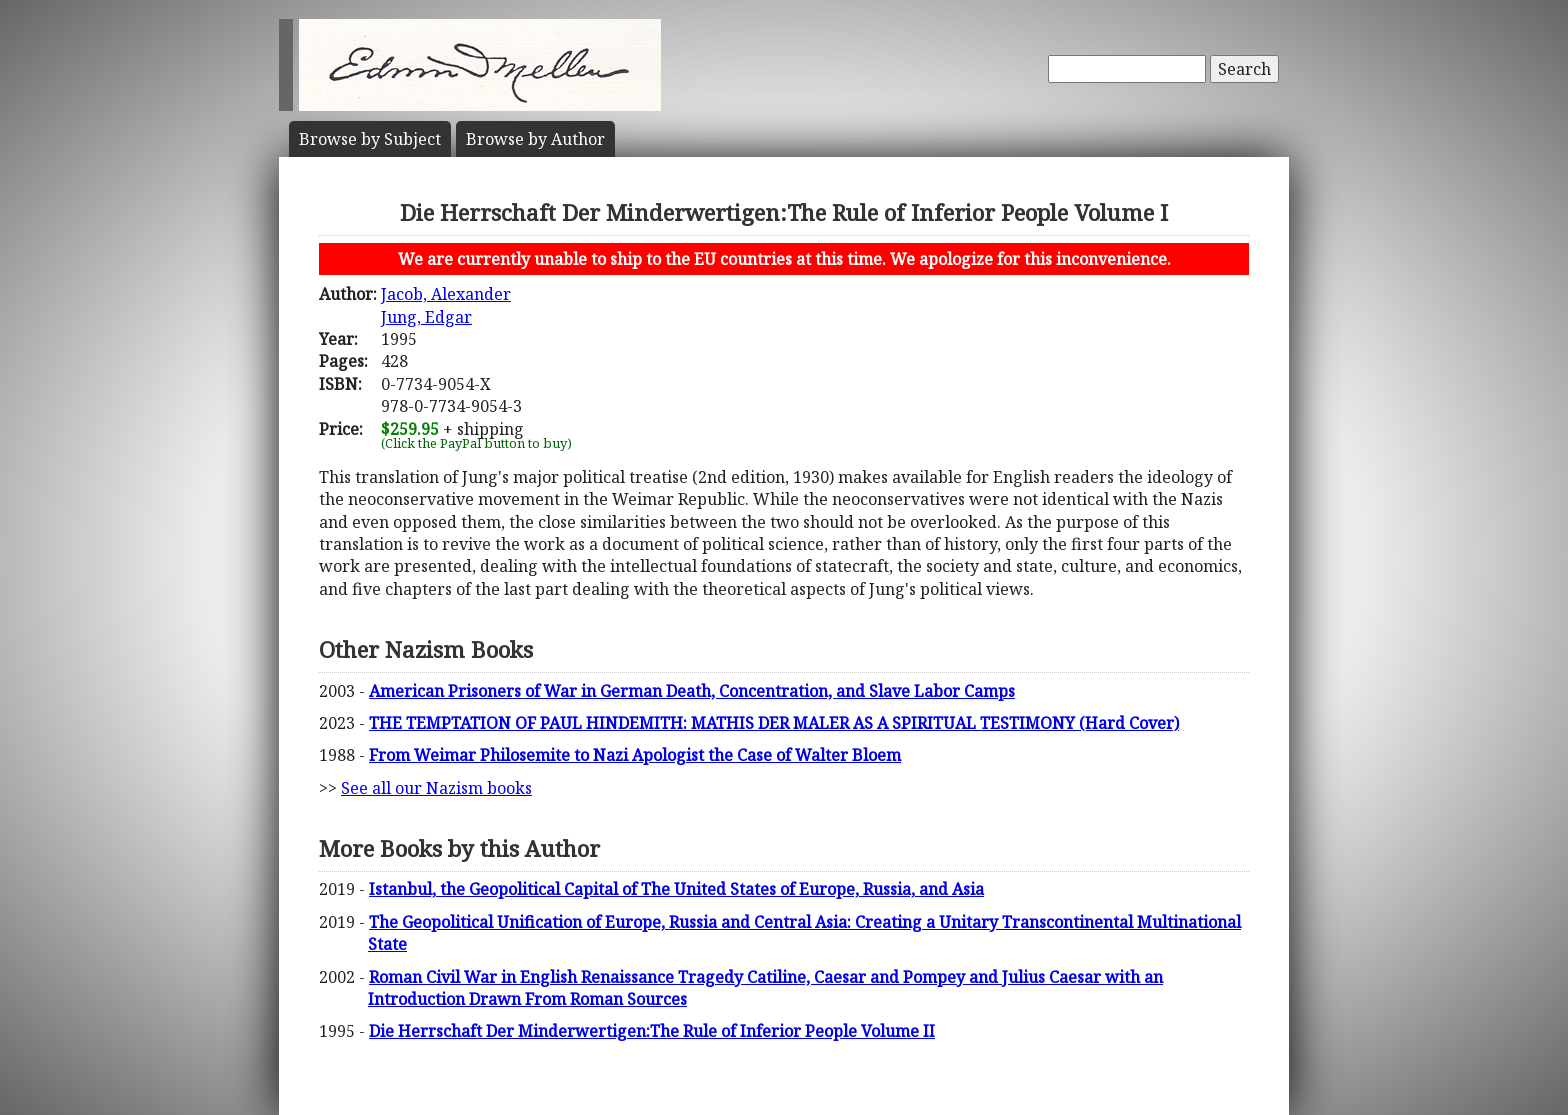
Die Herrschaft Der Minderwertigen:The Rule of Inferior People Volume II (652, 1031)
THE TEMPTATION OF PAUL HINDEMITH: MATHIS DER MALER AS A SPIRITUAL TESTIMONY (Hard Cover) (774, 723)
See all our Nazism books (436, 788)
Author (535, 139)
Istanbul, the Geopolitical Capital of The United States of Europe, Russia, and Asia (676, 889)
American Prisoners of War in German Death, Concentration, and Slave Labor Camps (692, 691)
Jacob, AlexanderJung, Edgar (446, 305)
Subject (370, 139)
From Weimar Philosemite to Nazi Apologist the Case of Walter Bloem (635, 755)
